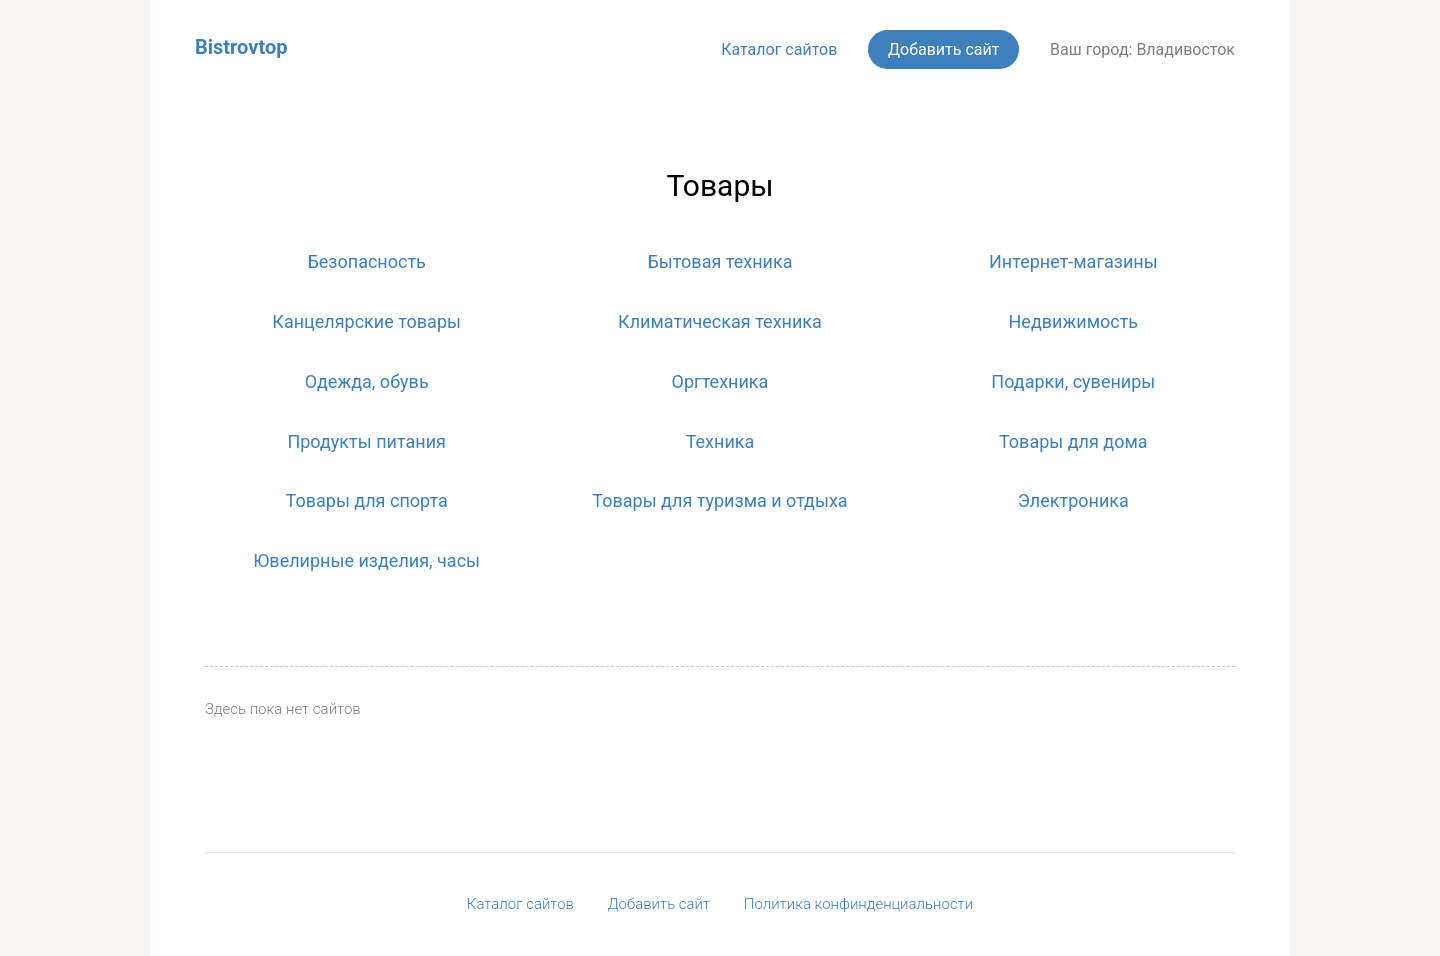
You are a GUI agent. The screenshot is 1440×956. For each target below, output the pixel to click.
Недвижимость (1074, 321)
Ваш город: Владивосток (1142, 49)
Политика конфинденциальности (858, 904)
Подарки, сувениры (1073, 381)
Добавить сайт (943, 49)
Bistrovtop (241, 47)
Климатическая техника (720, 321)
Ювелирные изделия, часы (366, 560)
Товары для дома (1073, 441)
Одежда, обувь (367, 381)
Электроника (1073, 500)
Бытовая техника (719, 261)
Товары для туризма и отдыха (719, 500)
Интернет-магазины (1073, 261)
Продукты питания (366, 441)
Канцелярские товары (366, 321)
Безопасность (366, 261)
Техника (720, 441)
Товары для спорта (367, 500)
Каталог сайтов (779, 49)
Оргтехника (720, 381)
